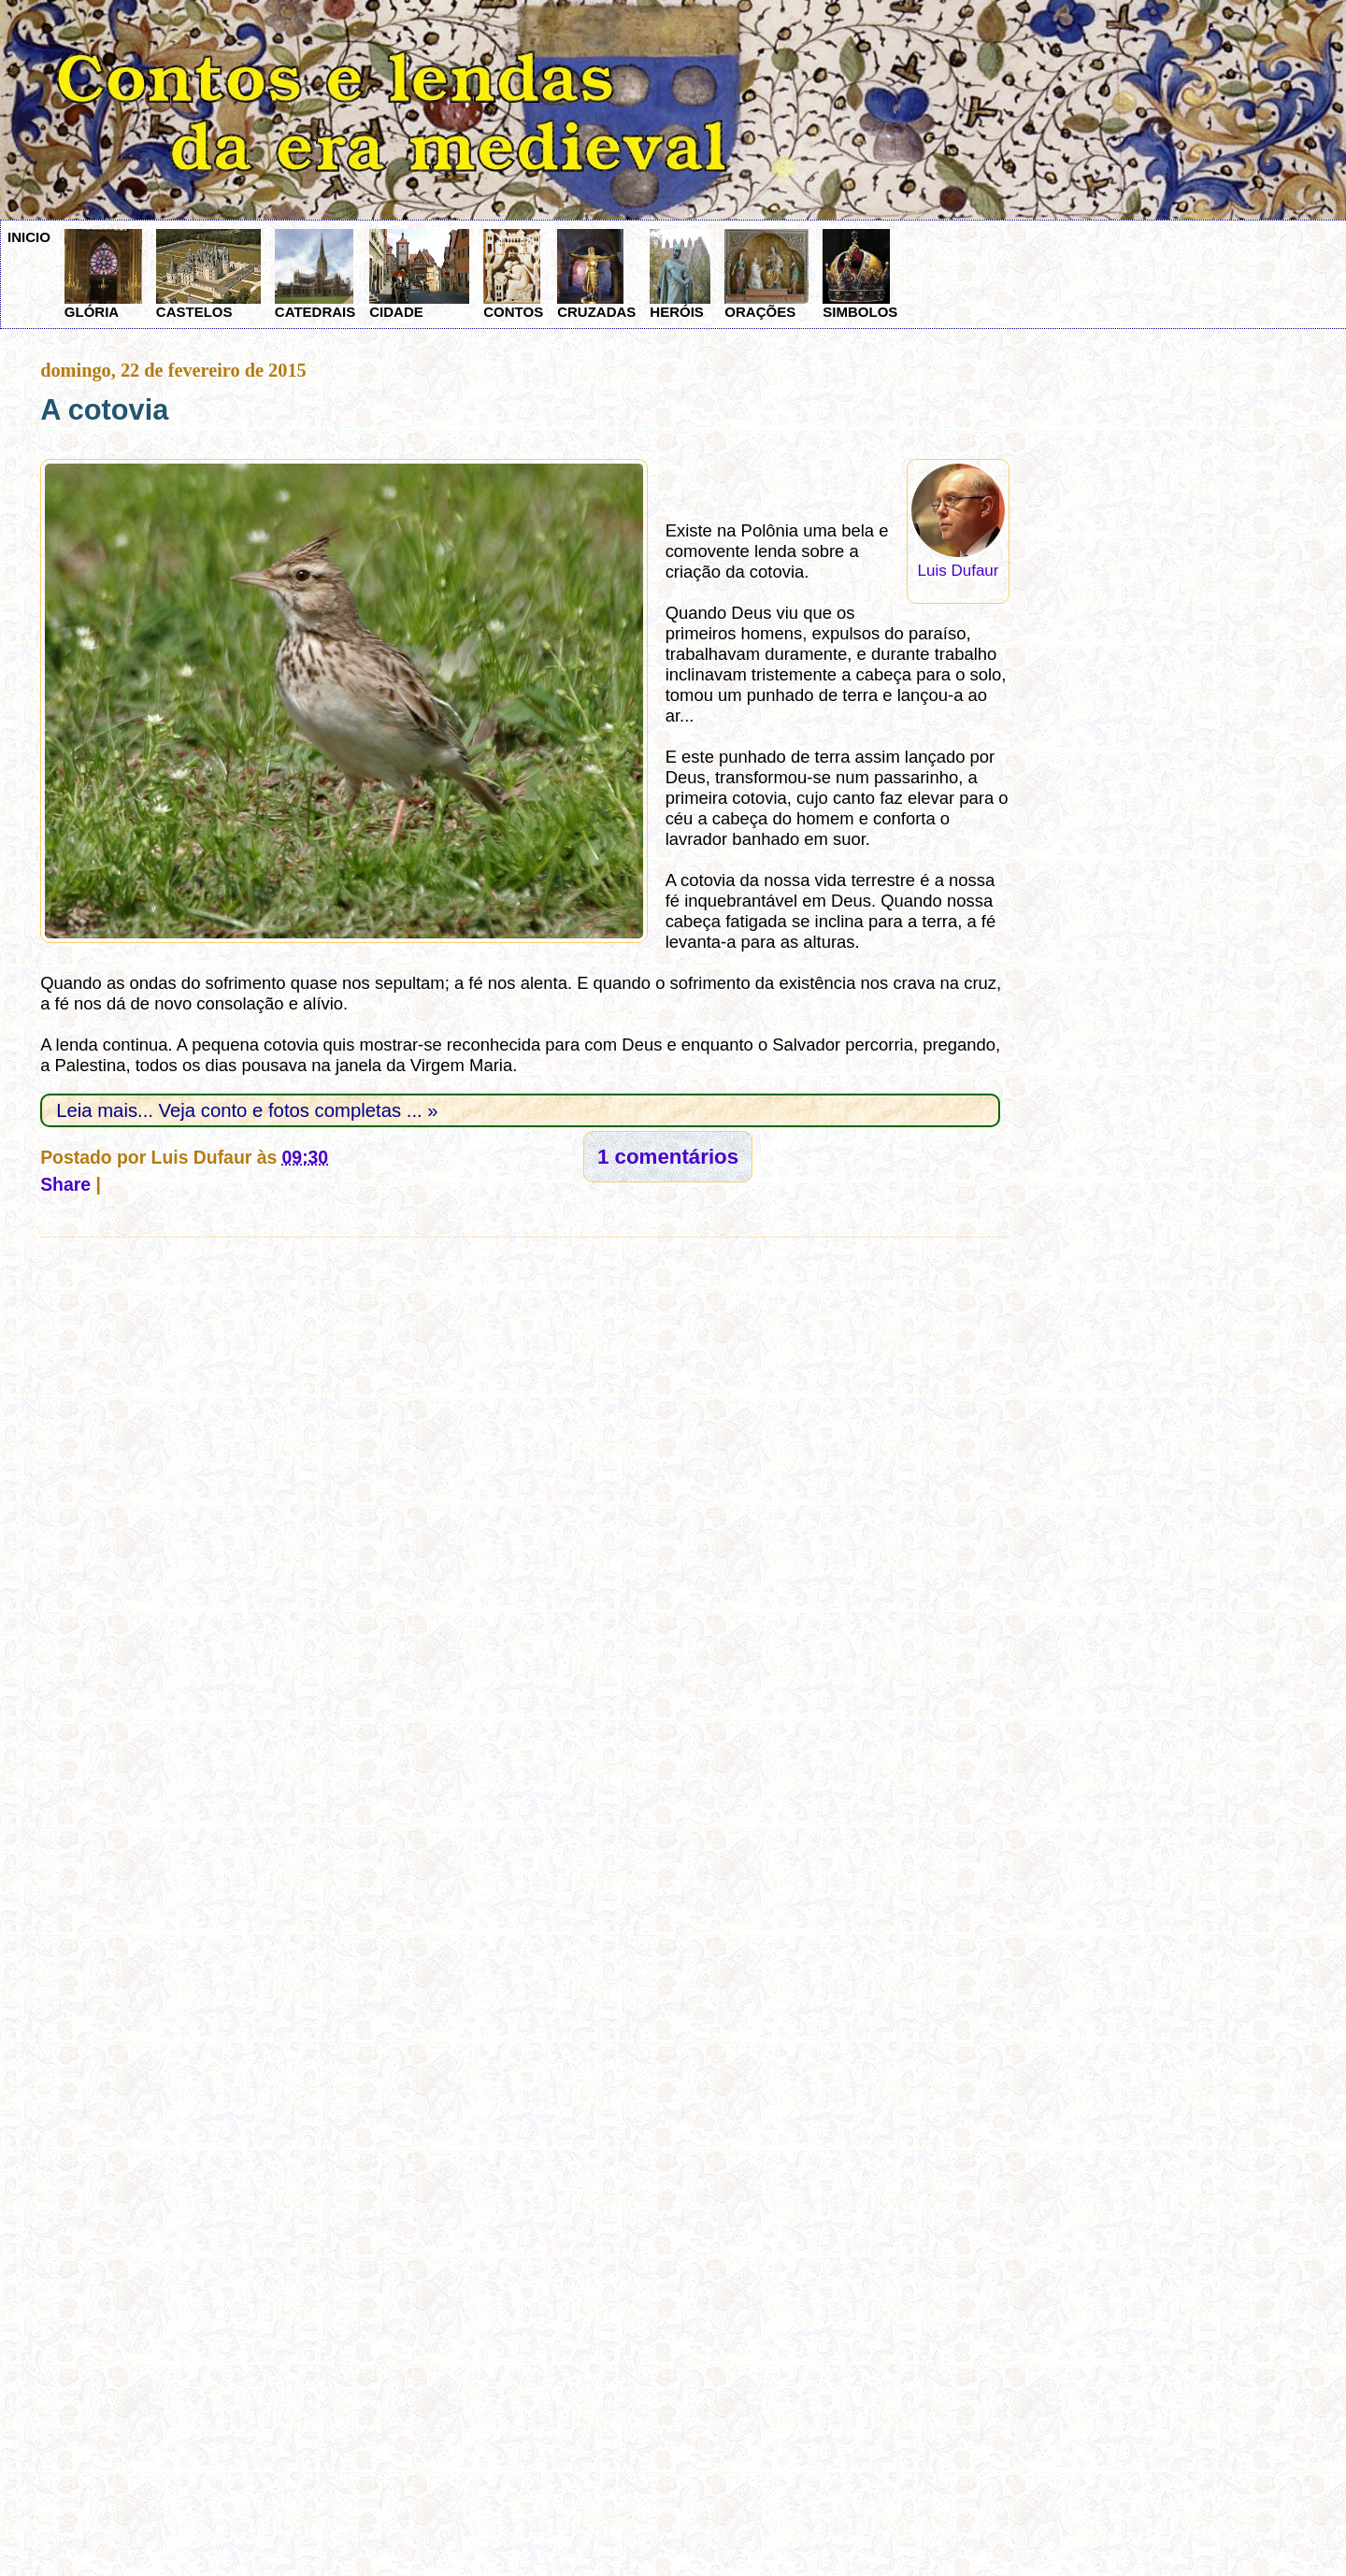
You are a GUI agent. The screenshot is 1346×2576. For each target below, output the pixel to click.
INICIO (28, 237)
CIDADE (419, 274)
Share (65, 1184)
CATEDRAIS (315, 274)
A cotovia (104, 410)
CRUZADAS (596, 274)
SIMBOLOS (860, 274)
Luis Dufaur (958, 571)
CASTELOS (208, 274)
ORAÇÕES (766, 274)
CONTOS (513, 274)
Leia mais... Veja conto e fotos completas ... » (246, 1110)
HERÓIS (680, 274)
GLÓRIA (103, 274)
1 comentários (667, 1156)
